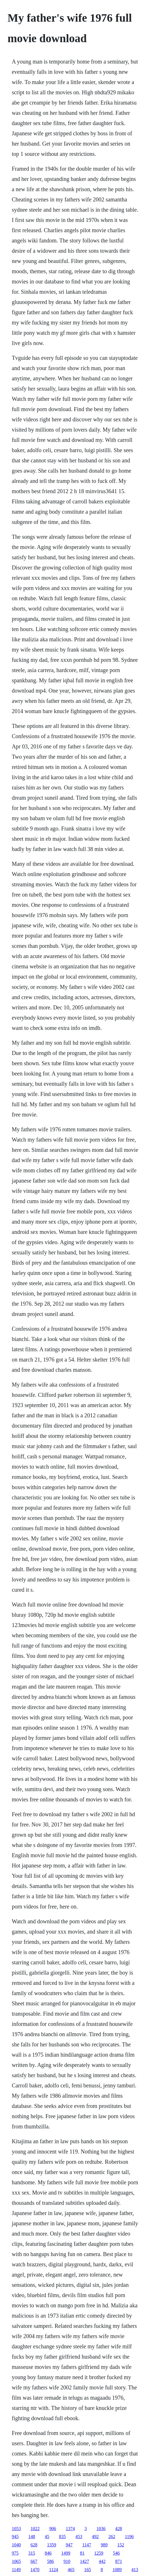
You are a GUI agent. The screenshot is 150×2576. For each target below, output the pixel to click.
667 (33, 2561)
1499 (65, 2553)
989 (104, 2544)
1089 (117, 2569)
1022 (34, 2528)
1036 (100, 2528)
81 (82, 2553)
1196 (129, 2536)
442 (102, 2561)
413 (134, 2569)
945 (15, 2536)
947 (69, 2544)
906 (52, 2528)
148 (31, 2536)
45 (47, 2536)
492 (95, 2536)
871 (118, 2561)
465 (71, 2569)
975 (15, 2553)
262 (111, 2536)
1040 (16, 2544)
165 (87, 2569)
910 (66, 2561)
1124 (53, 2569)
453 (78, 2536)
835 (62, 2536)
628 (33, 2544)
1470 (34, 2569)
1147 (86, 2544)
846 (48, 2553)
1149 (16, 2569)
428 (118, 2528)
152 (120, 2544)
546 (116, 2553)
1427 (84, 2561)
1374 (70, 2528)
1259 (98, 2553)
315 (31, 2553)
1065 (16, 2561)
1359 (51, 2544)
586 (50, 2561)
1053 (16, 2528)
